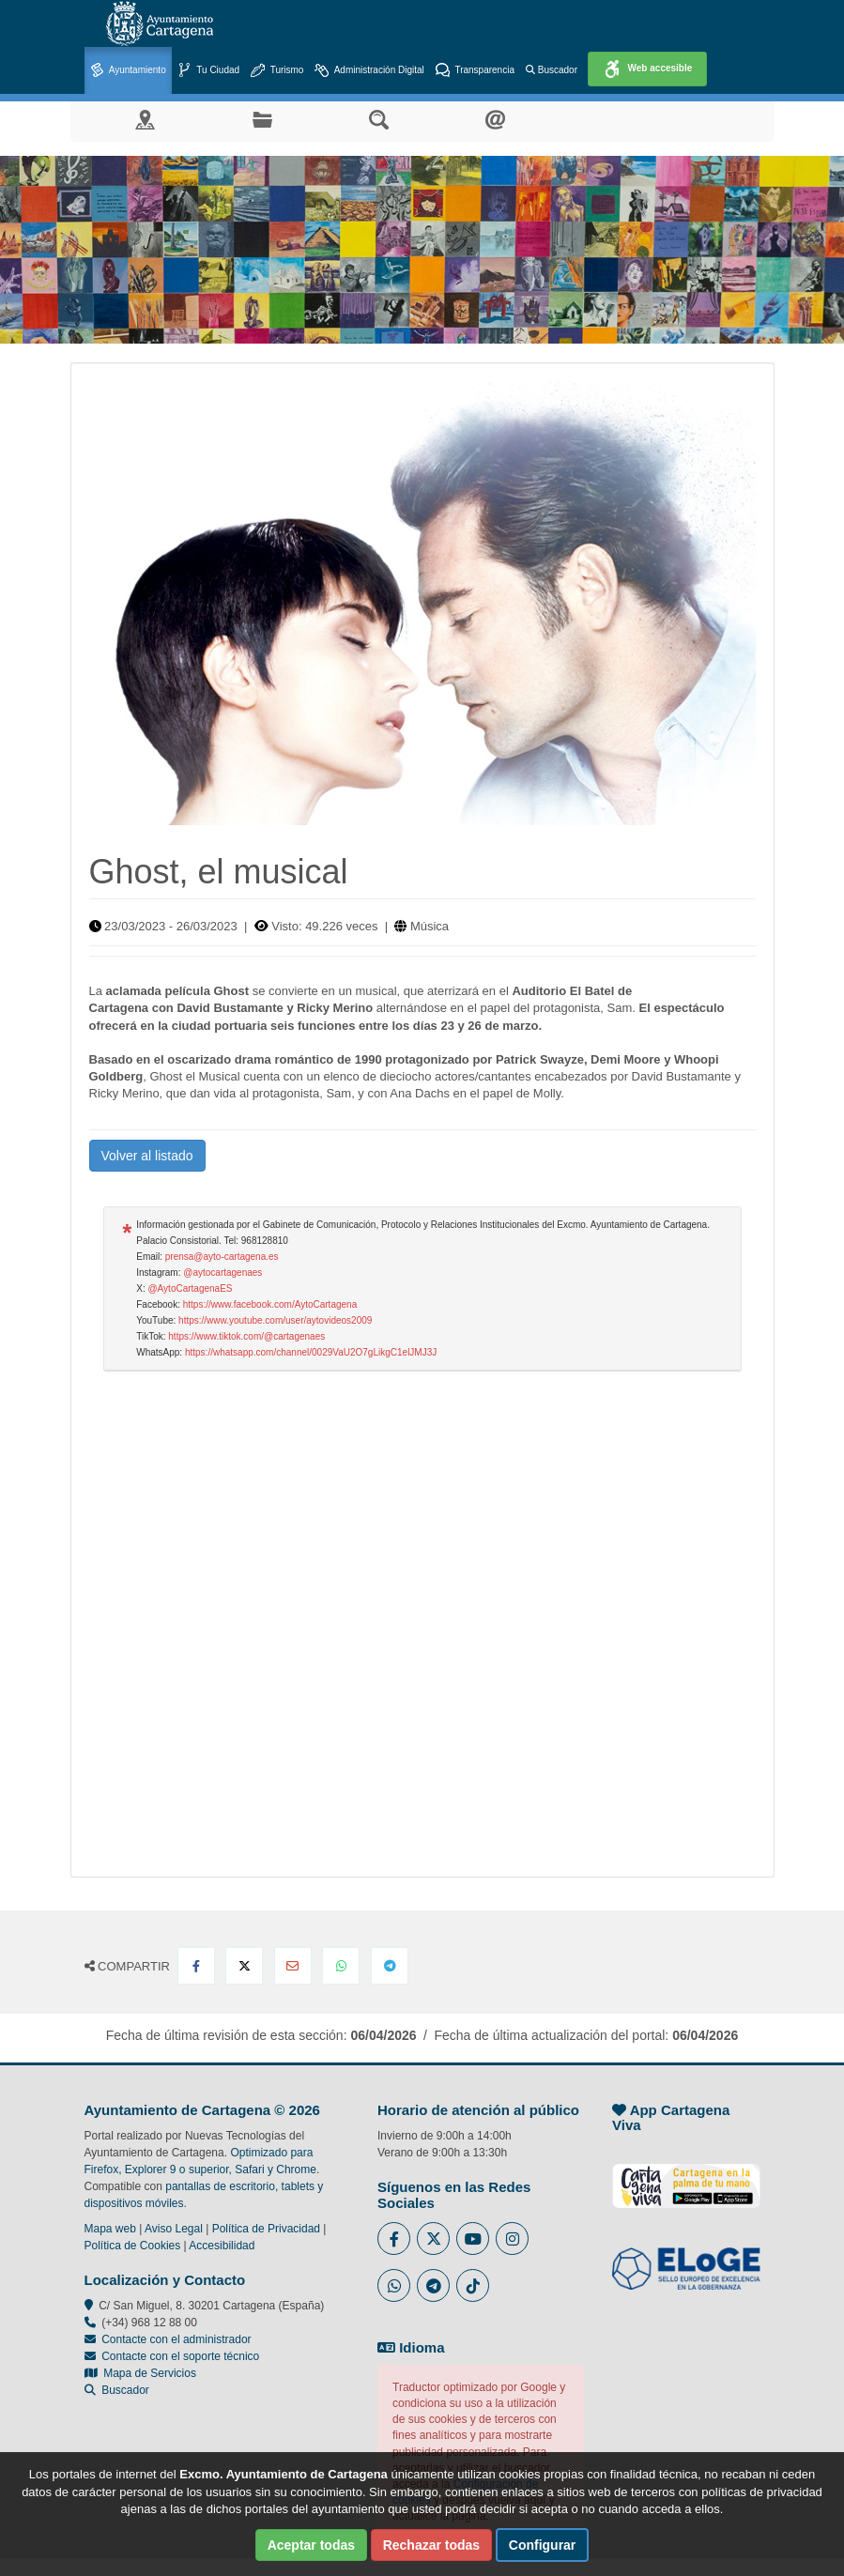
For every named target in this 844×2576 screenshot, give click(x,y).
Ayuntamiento (128, 71)
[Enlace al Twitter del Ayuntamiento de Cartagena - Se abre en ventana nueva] (433, 2238)
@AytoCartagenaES (189, 1288)
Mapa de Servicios (140, 2373)
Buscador (551, 70)
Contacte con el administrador (176, 2339)
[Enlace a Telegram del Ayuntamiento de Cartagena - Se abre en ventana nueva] (433, 2285)
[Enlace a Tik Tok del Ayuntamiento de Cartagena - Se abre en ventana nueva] (472, 2285)
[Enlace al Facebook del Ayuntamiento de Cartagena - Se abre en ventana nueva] (393, 2238)
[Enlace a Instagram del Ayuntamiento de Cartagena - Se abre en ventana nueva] (512, 2238)
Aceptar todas (311, 2545)
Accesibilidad (221, 2245)
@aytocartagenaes (222, 1272)
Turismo (277, 71)
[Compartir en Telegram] (389, 1966)
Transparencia (475, 71)
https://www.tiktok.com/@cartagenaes (246, 1336)
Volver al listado (147, 1155)
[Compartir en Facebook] (196, 1966)
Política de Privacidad (266, 2228)
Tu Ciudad (208, 71)
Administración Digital (369, 71)
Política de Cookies (132, 2245)
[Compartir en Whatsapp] (341, 1966)
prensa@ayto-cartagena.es (222, 1256)
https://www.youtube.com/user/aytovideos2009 (275, 1320)
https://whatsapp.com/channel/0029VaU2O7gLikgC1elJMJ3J (311, 1352)
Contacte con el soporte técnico (180, 2356)
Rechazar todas (431, 2545)
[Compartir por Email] (293, 1966)
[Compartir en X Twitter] (244, 1966)
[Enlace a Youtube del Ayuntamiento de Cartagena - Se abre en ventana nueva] (472, 2238)
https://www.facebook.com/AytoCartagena (270, 1304)
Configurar (542, 2545)
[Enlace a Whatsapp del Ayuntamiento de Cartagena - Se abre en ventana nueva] (393, 2285)
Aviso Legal (174, 2228)
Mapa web (110, 2228)
